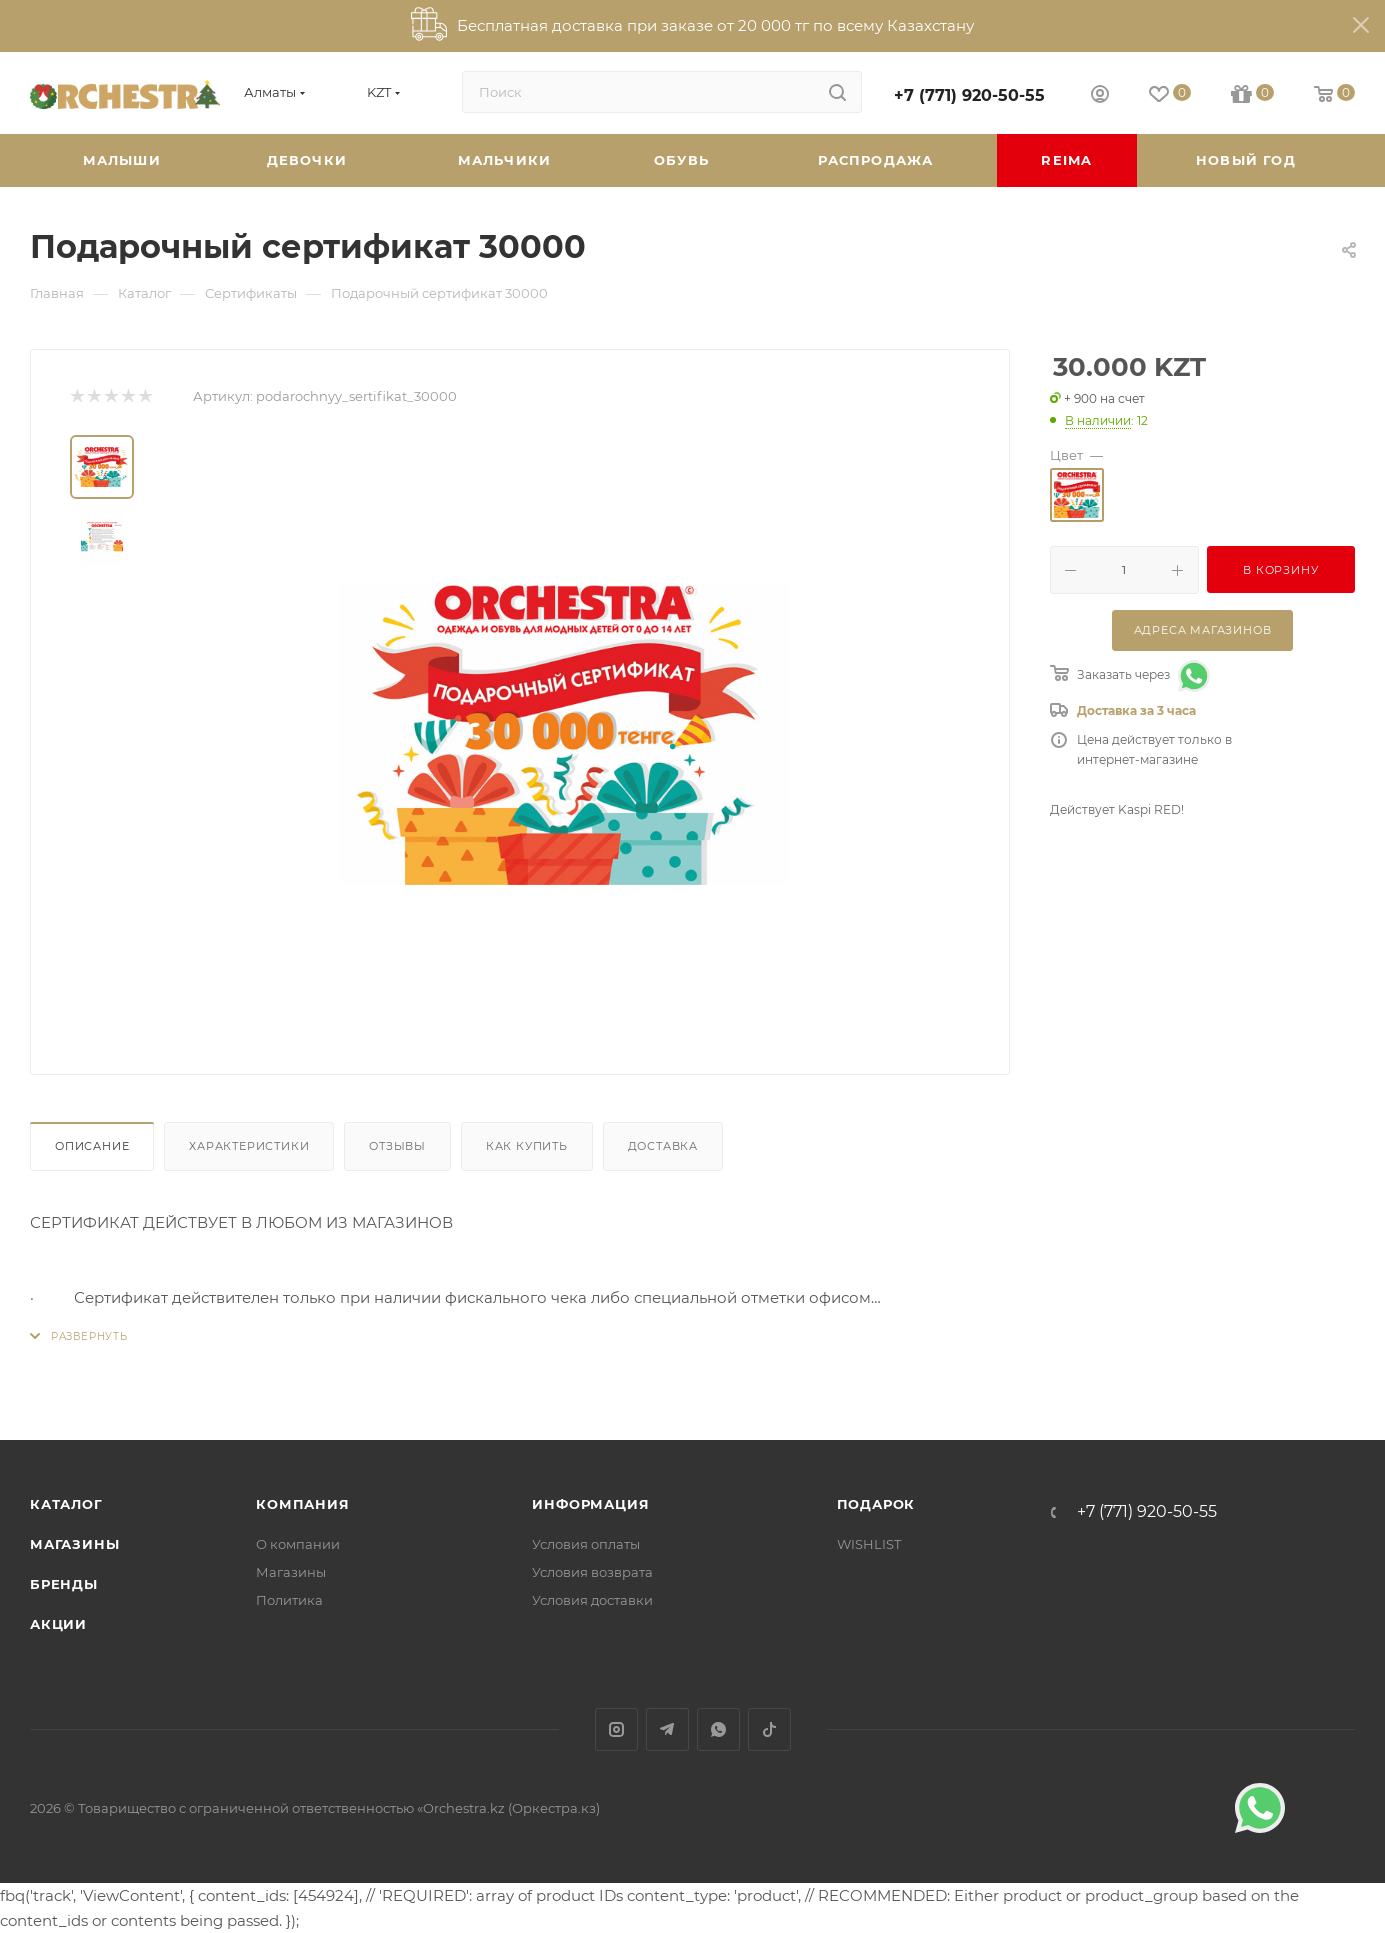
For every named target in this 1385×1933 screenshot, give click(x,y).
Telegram (667, 1729)
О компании (298, 1544)
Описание (92, 1146)
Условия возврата (592, 1572)
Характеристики (249, 1146)
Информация (590, 1504)
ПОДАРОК (876, 1504)
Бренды (64, 1584)
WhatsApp (718, 1729)
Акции (58, 1624)
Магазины (74, 1544)
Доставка (663, 1146)
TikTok (769, 1729)
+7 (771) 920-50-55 (969, 95)
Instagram (616, 1729)
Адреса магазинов (1203, 630)
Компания (302, 1504)
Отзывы (397, 1146)
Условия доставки (592, 1600)
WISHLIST (869, 1544)
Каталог (66, 1504)
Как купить (527, 1146)
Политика (289, 1600)
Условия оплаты (586, 1544)
